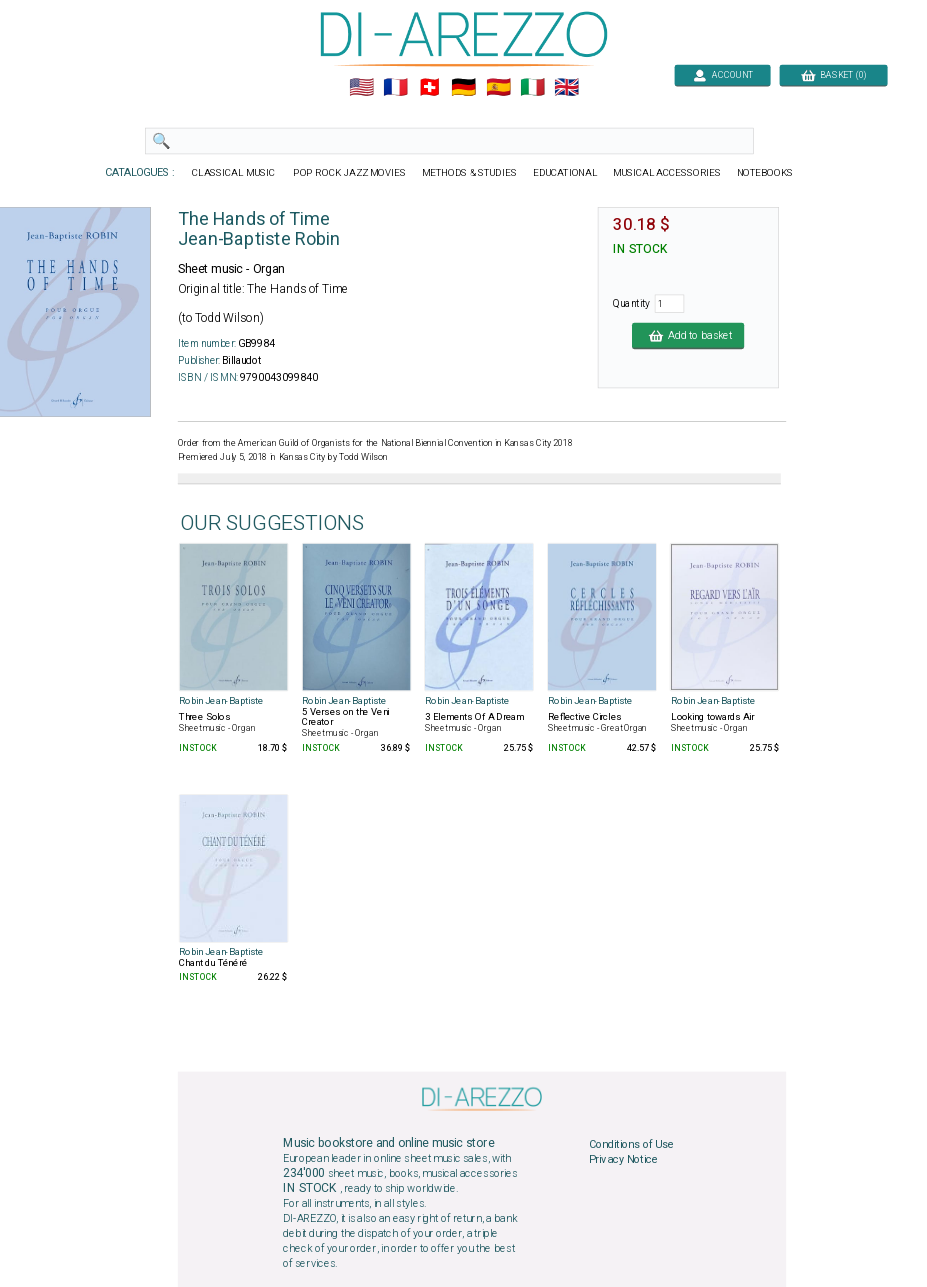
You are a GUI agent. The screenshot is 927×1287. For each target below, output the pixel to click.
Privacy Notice (623, 1160)
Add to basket (688, 335)
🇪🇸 (497, 88)
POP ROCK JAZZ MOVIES (349, 173)
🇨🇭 (429, 88)
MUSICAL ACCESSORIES (666, 173)
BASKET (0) (832, 74)
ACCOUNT (722, 74)
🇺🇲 (360, 88)
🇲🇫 (395, 88)
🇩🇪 (463, 88)
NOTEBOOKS (764, 173)
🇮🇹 (531, 88)
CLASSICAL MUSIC (234, 173)
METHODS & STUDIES (468, 173)
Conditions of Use (630, 1144)
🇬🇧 (566, 88)
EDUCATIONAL (564, 173)
